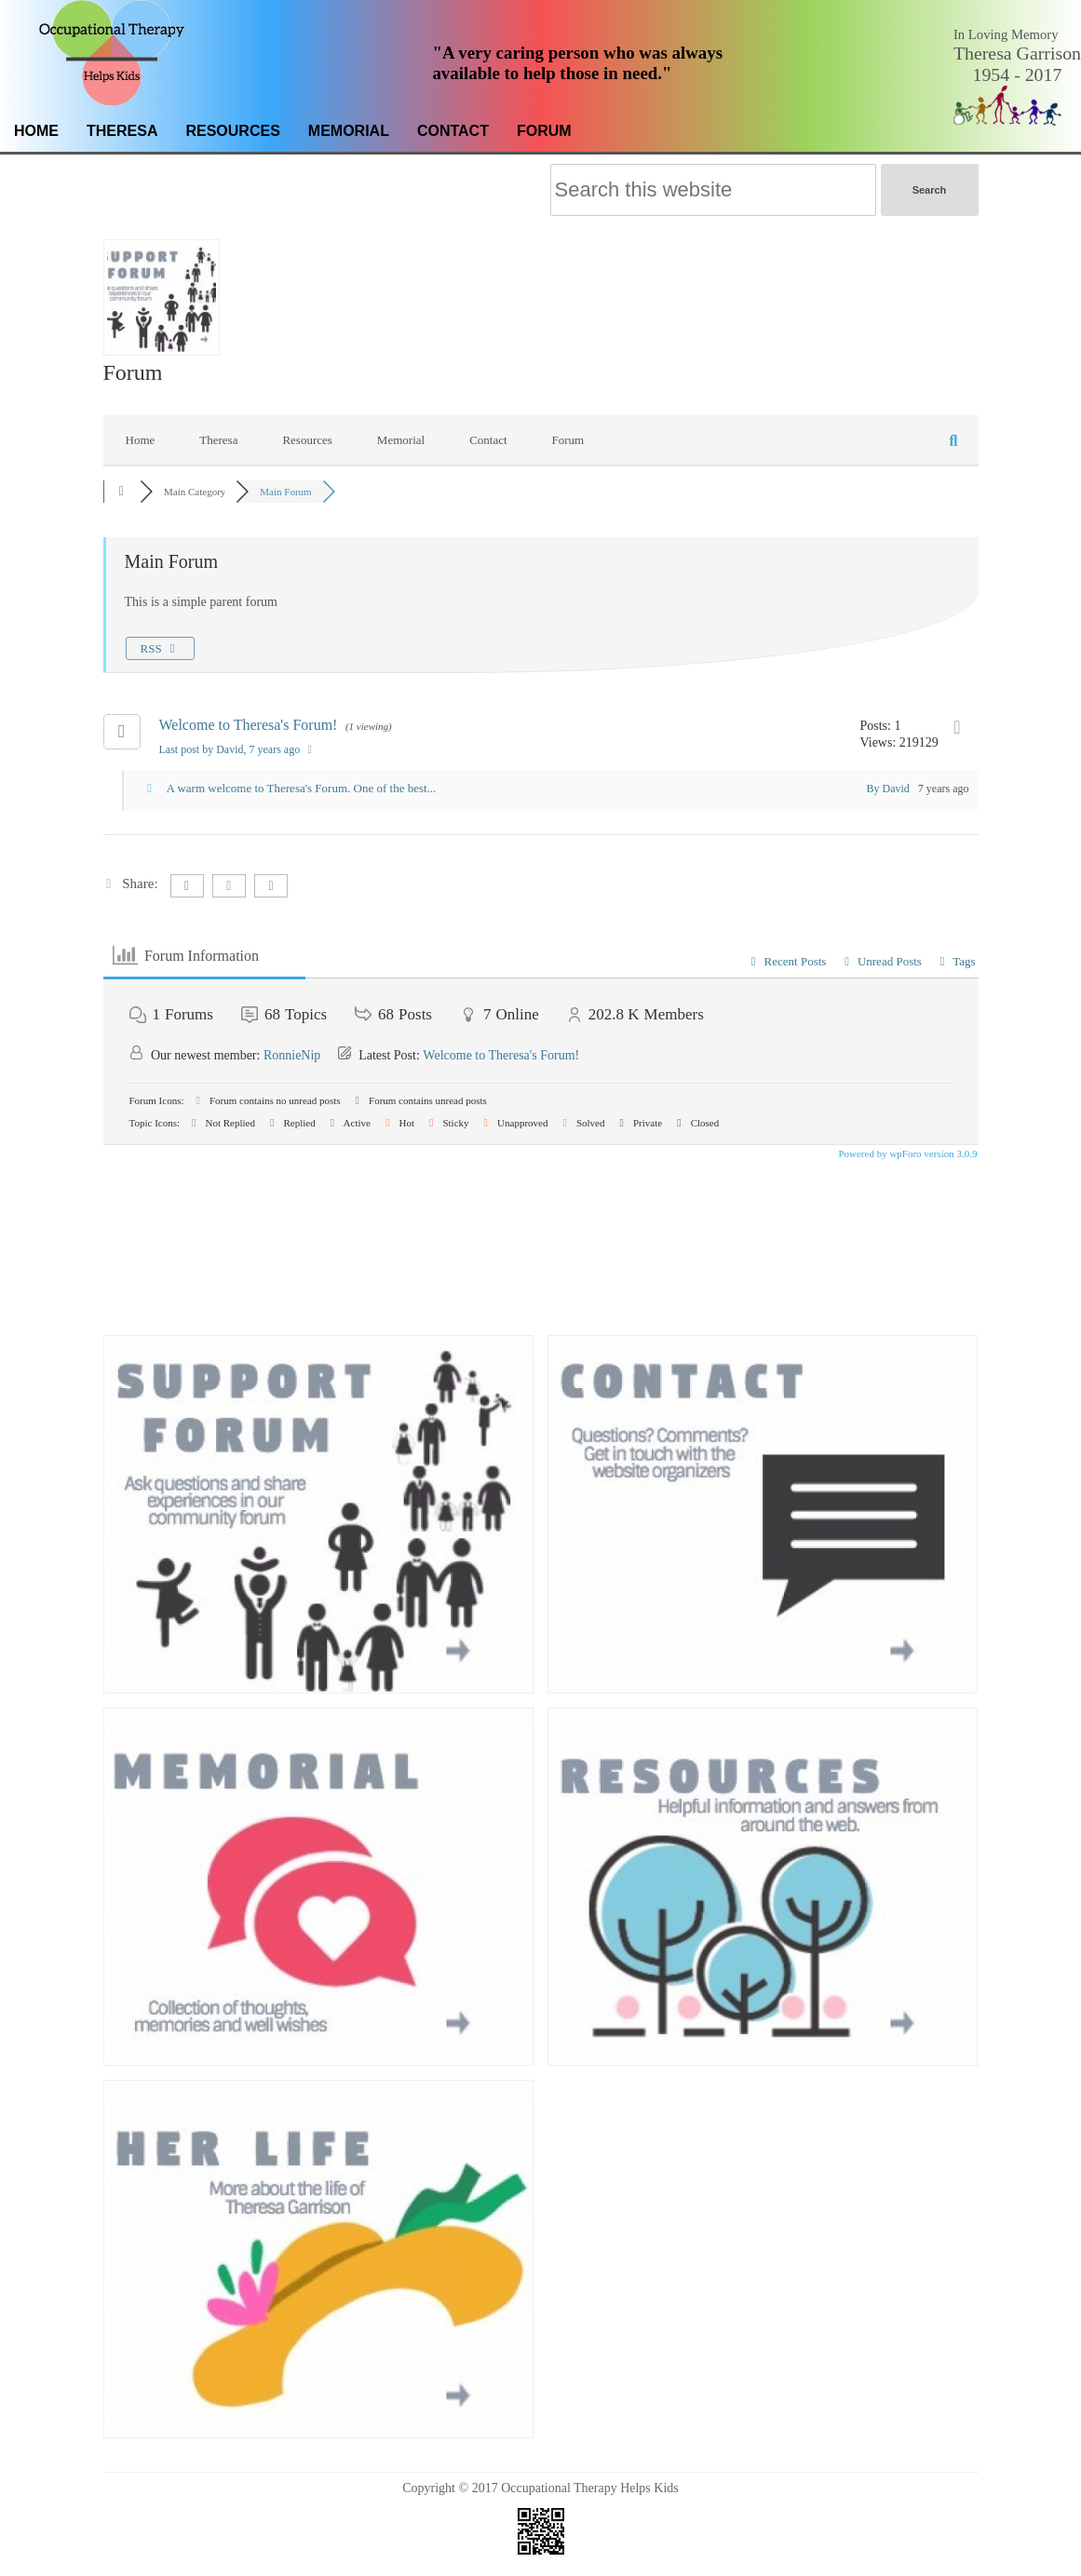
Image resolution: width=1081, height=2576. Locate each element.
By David (888, 788)
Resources (232, 131)
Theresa (122, 131)
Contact (453, 131)
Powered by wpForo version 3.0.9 (907, 1153)
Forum (544, 131)
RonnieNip (291, 1055)
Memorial (348, 131)
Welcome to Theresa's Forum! (248, 725)
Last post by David (238, 749)
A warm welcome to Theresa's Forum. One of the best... (302, 788)
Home (36, 131)
